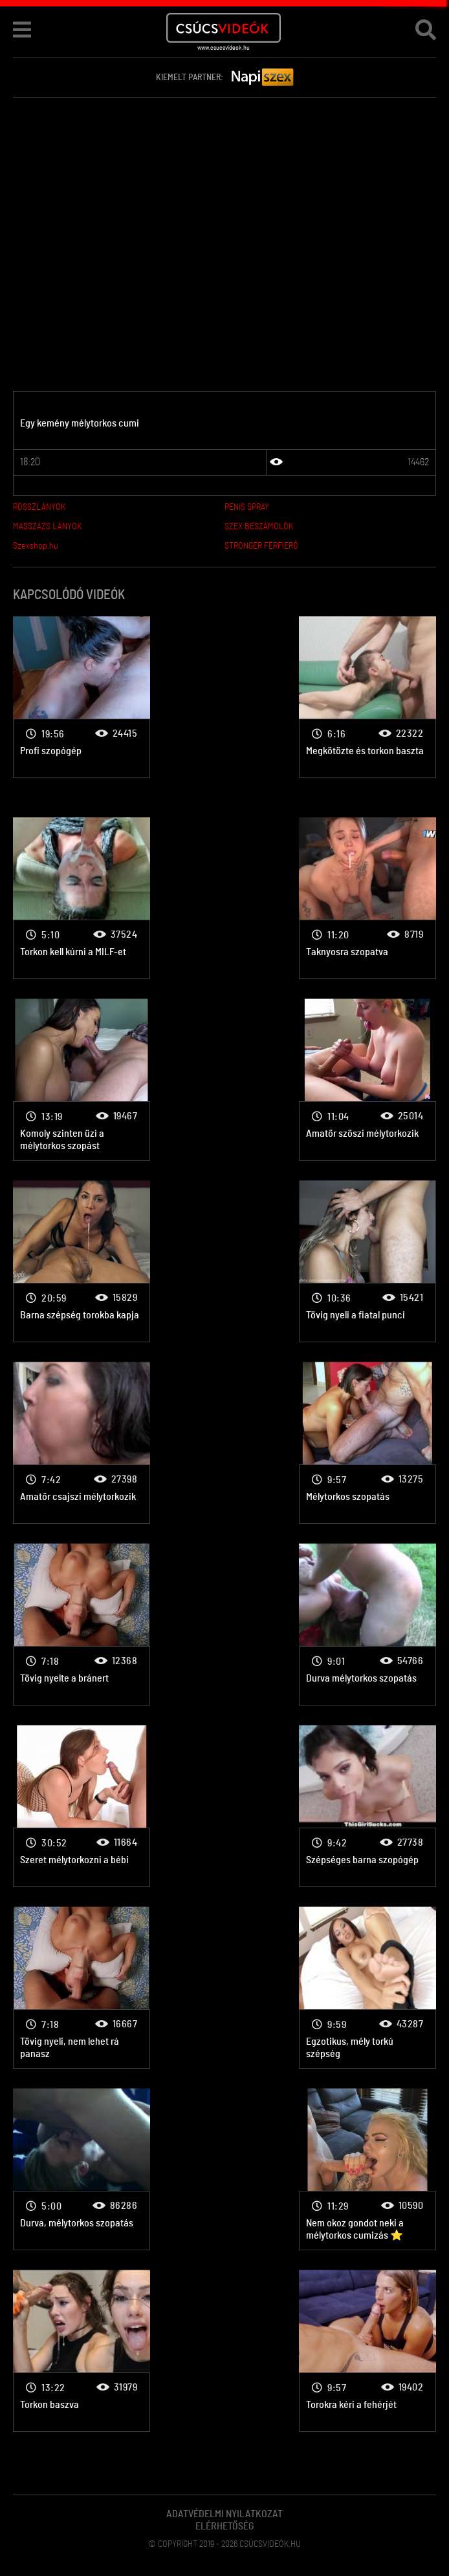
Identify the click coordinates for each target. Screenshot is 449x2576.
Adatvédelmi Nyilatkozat (224, 2514)
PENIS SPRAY (246, 507)
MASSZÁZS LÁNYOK (47, 526)
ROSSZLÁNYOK (39, 507)
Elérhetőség (224, 2526)
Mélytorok (81, 697)
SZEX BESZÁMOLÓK (258, 526)
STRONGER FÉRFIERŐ (261, 546)
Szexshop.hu (35, 546)
